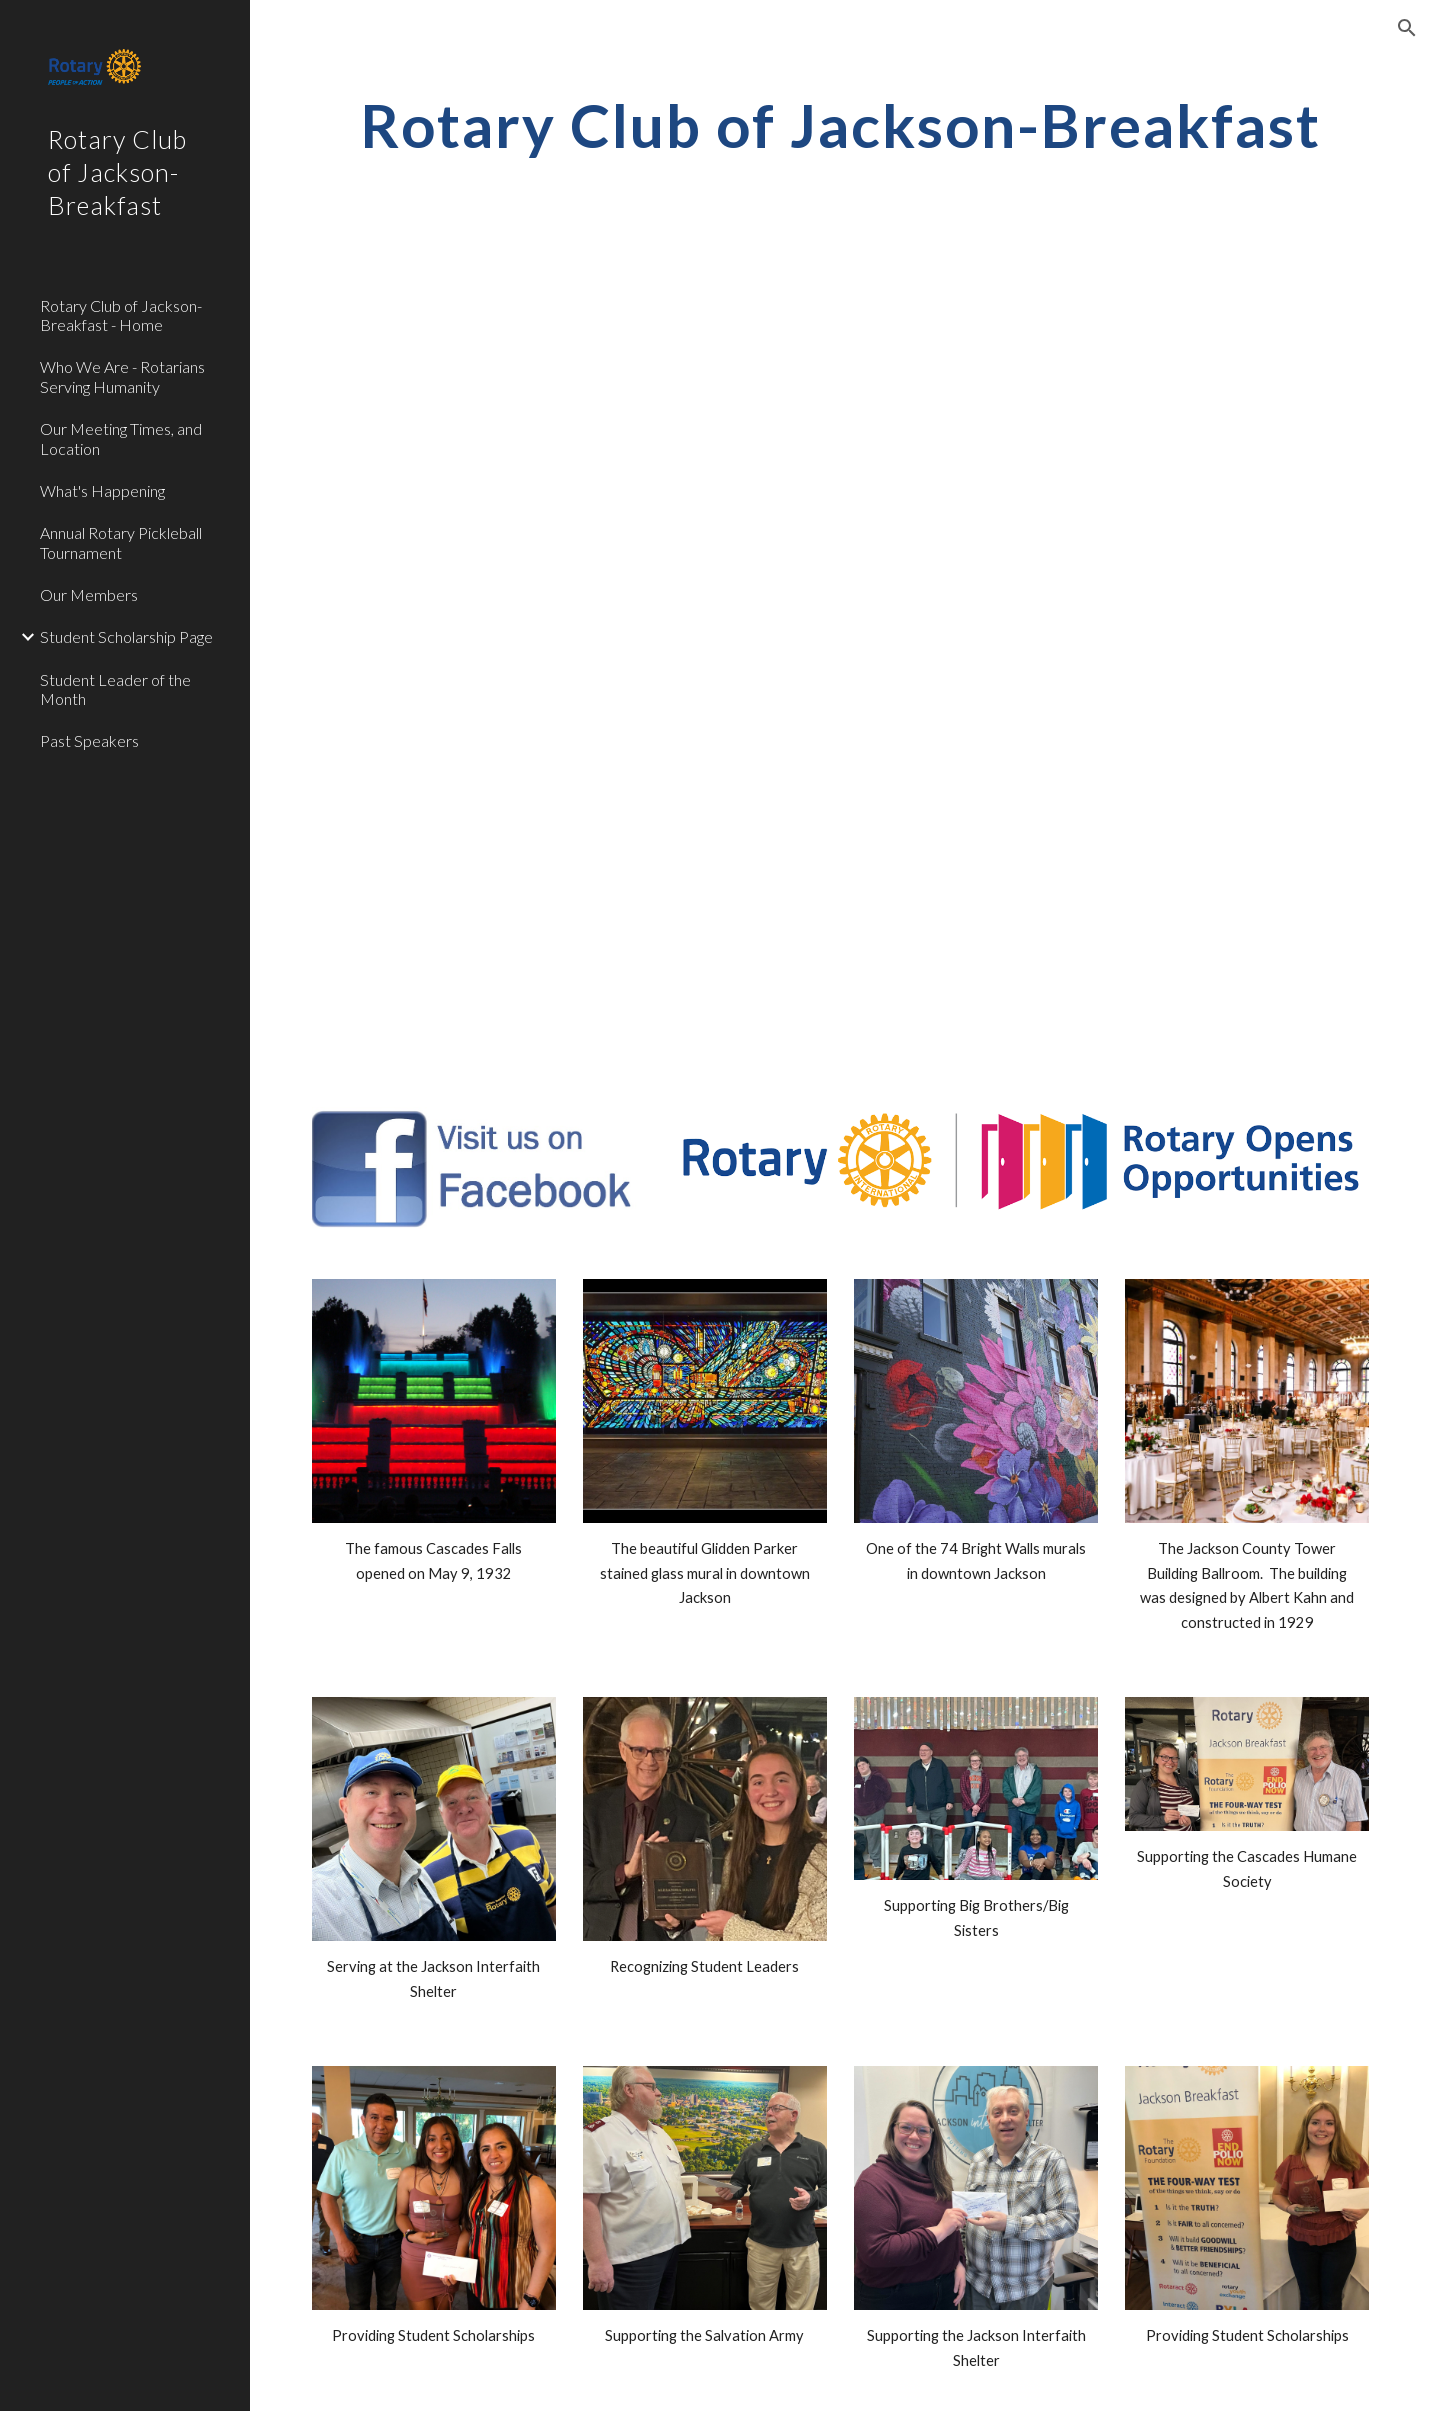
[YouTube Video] (840, 487)
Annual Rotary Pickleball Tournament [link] (121, 542)
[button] (1407, 28)
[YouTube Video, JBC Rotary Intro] (840, 885)
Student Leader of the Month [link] (115, 689)
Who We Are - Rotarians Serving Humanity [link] (122, 376)
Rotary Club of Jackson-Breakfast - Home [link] (121, 315)
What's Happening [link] (102, 490)
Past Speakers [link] (89, 740)
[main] (841, 125)
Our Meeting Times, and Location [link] (121, 438)
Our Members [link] (89, 594)
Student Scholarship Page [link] (126, 636)
